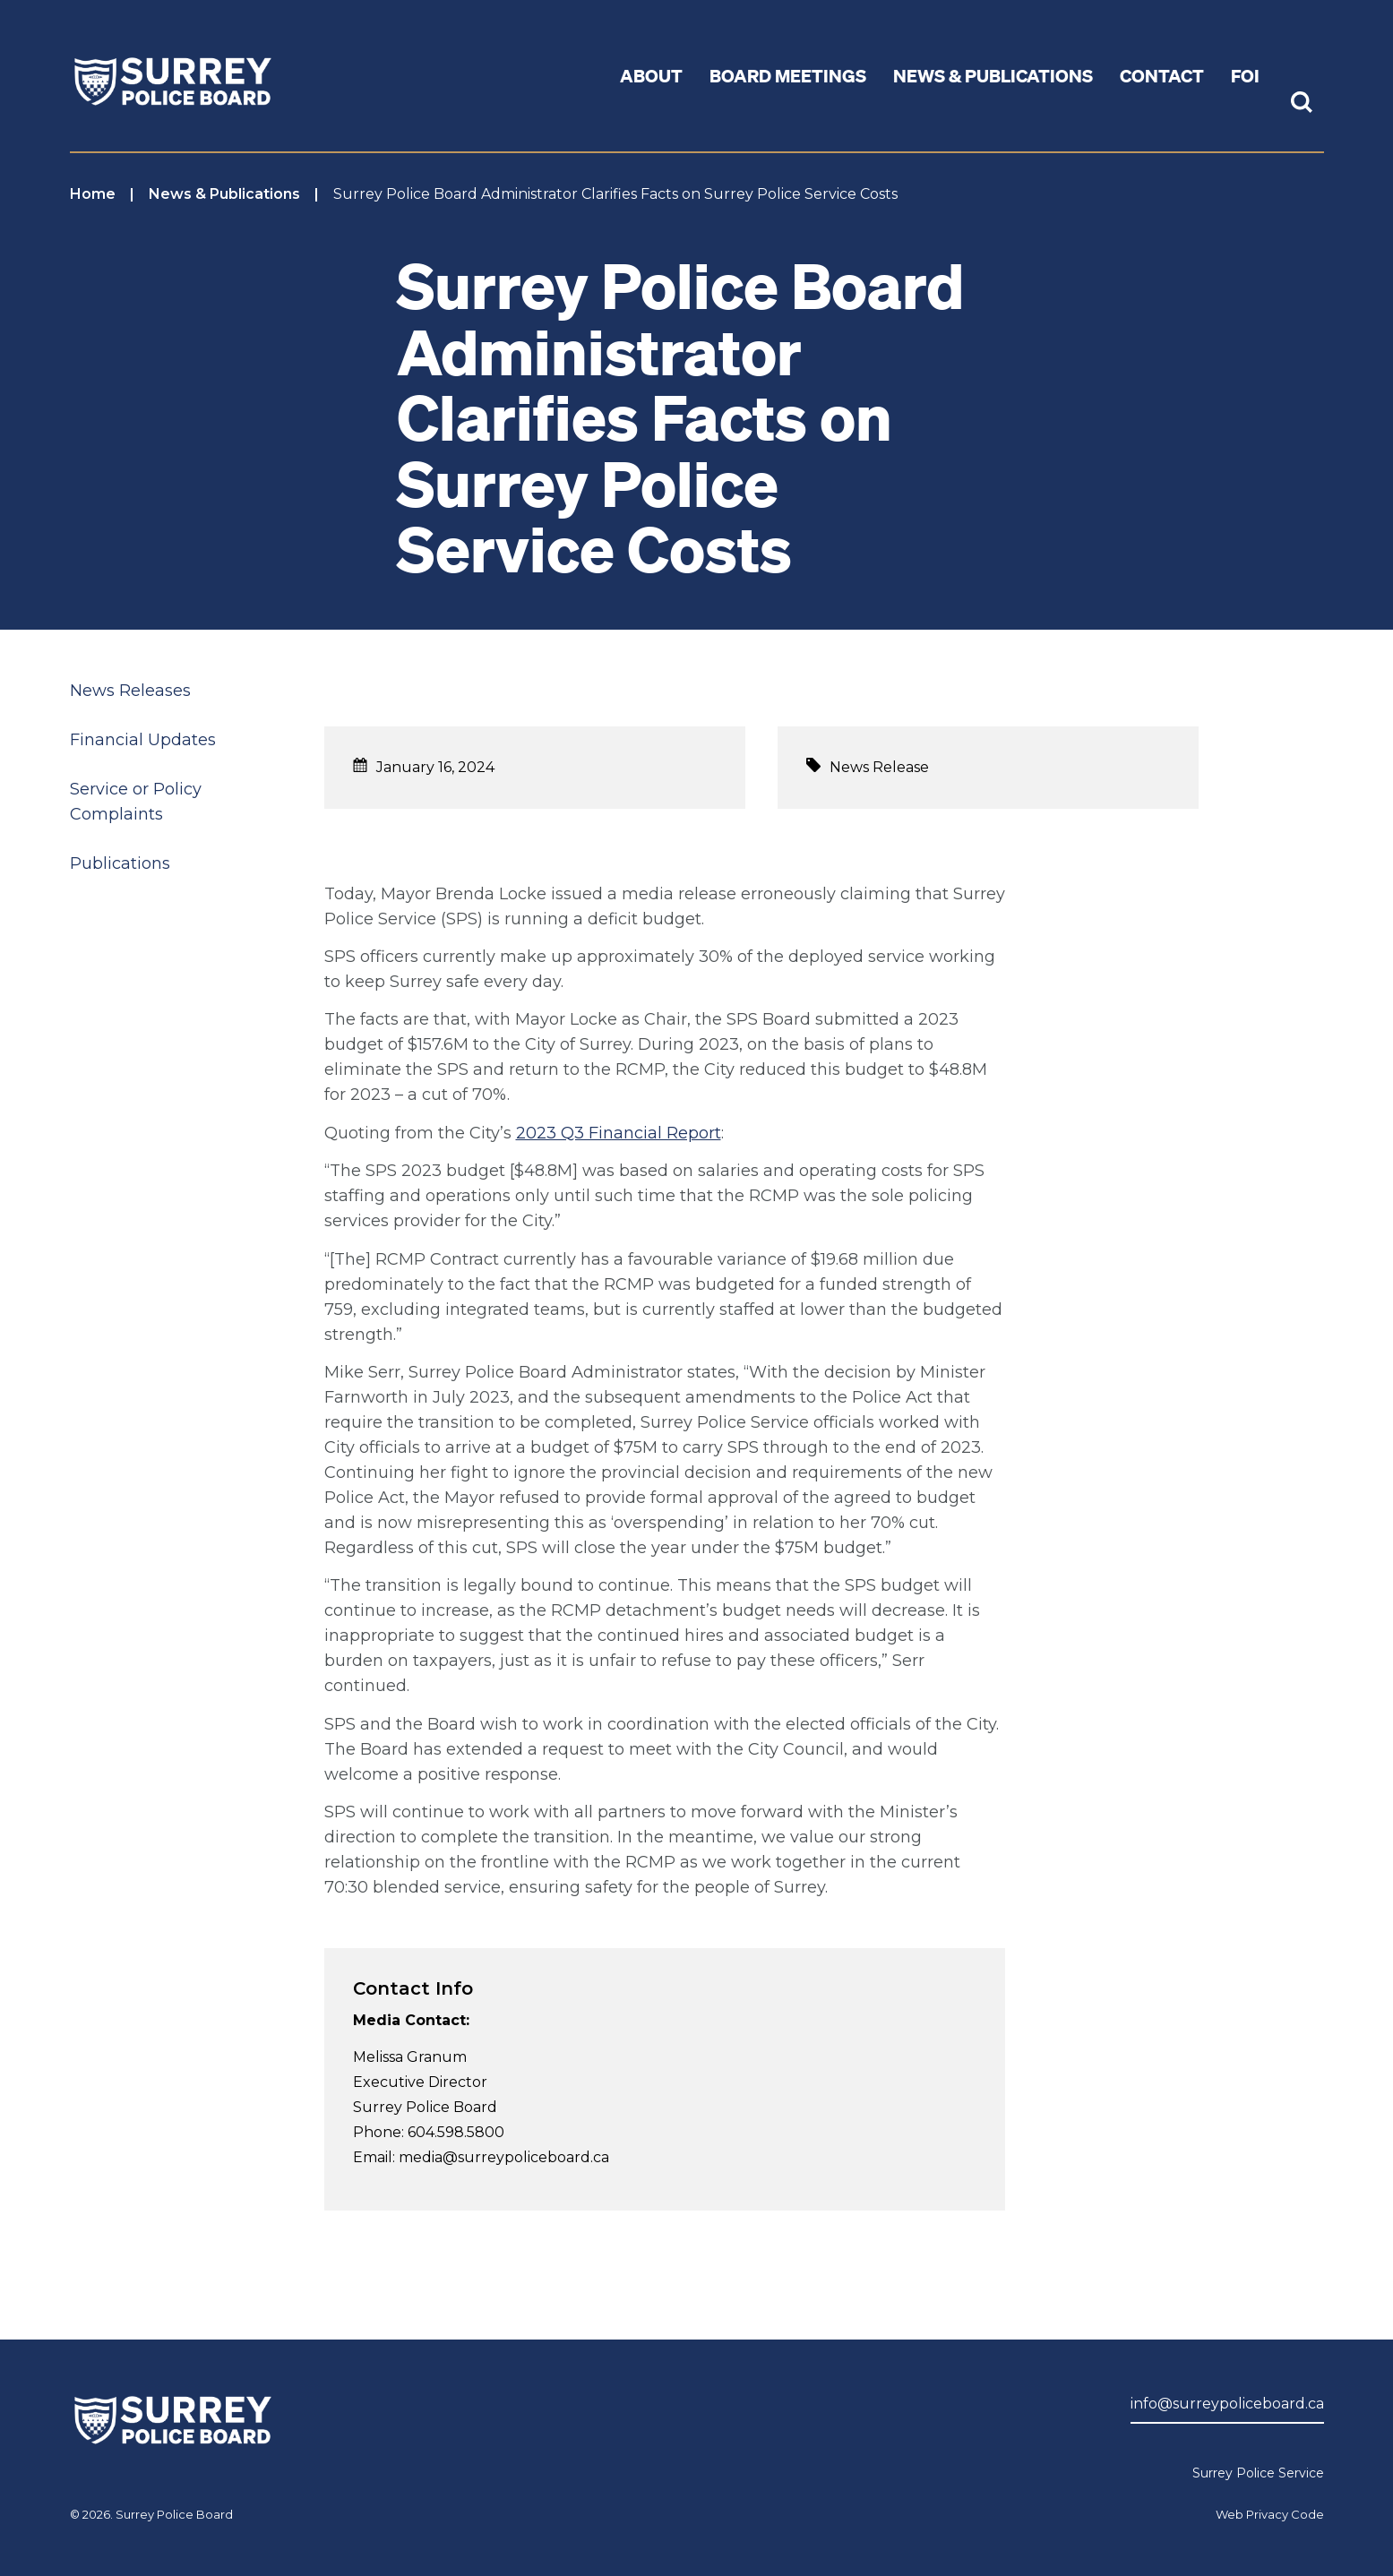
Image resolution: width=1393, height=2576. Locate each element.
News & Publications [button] (993, 75)
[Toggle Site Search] (1301, 103)
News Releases (130, 690)
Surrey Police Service (1258, 2473)
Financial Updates (143, 740)
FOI (1245, 75)
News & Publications (224, 193)
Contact (1162, 75)
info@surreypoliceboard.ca (1227, 2403)
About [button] (651, 75)
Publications (120, 863)
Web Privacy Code (1270, 2514)
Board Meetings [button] (787, 75)
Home (93, 193)
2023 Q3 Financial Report (618, 1133)
